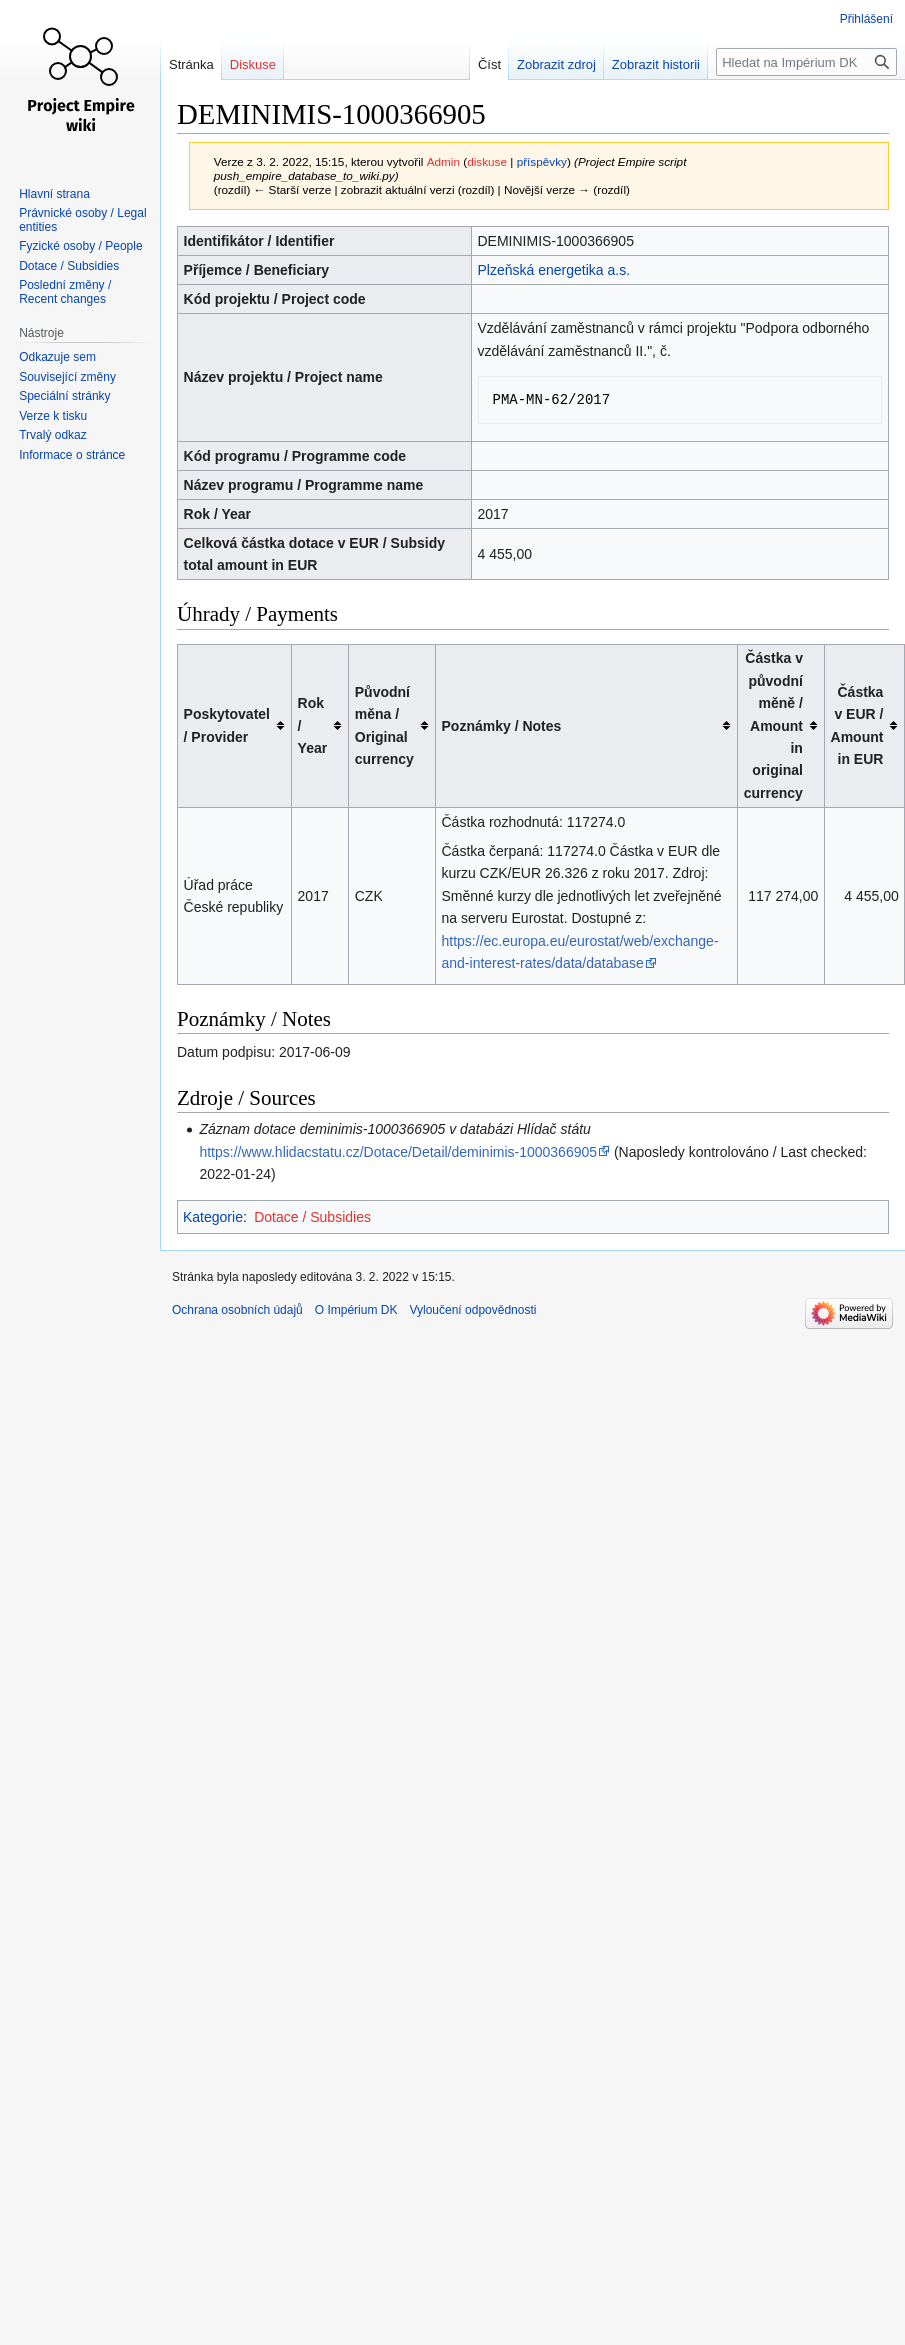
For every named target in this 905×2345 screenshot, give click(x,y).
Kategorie (213, 1217)
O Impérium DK (356, 1310)
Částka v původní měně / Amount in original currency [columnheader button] (773, 725)
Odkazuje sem (57, 357)
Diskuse (253, 64)
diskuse (487, 161)
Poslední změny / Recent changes (65, 292)
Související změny (67, 377)
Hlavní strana (54, 194)
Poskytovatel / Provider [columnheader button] (227, 725)
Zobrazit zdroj (539, 64)
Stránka (191, 64)
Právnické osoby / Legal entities (82, 220)
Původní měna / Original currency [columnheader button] (384, 725)
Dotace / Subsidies (312, 1217)
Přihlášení (866, 19)
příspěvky (542, 161)
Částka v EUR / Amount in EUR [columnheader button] (857, 725)
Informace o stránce (72, 455)
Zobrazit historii (639, 64)
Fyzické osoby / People (80, 246)
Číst (472, 64)
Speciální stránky (64, 396)
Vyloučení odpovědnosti (472, 1310)
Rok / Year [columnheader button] (313, 725)
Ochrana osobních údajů (237, 1310)
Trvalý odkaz (53, 435)
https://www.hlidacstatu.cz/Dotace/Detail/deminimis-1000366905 (398, 1152)
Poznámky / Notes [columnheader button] (502, 726)
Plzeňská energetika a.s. (554, 270)
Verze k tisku (53, 416)
